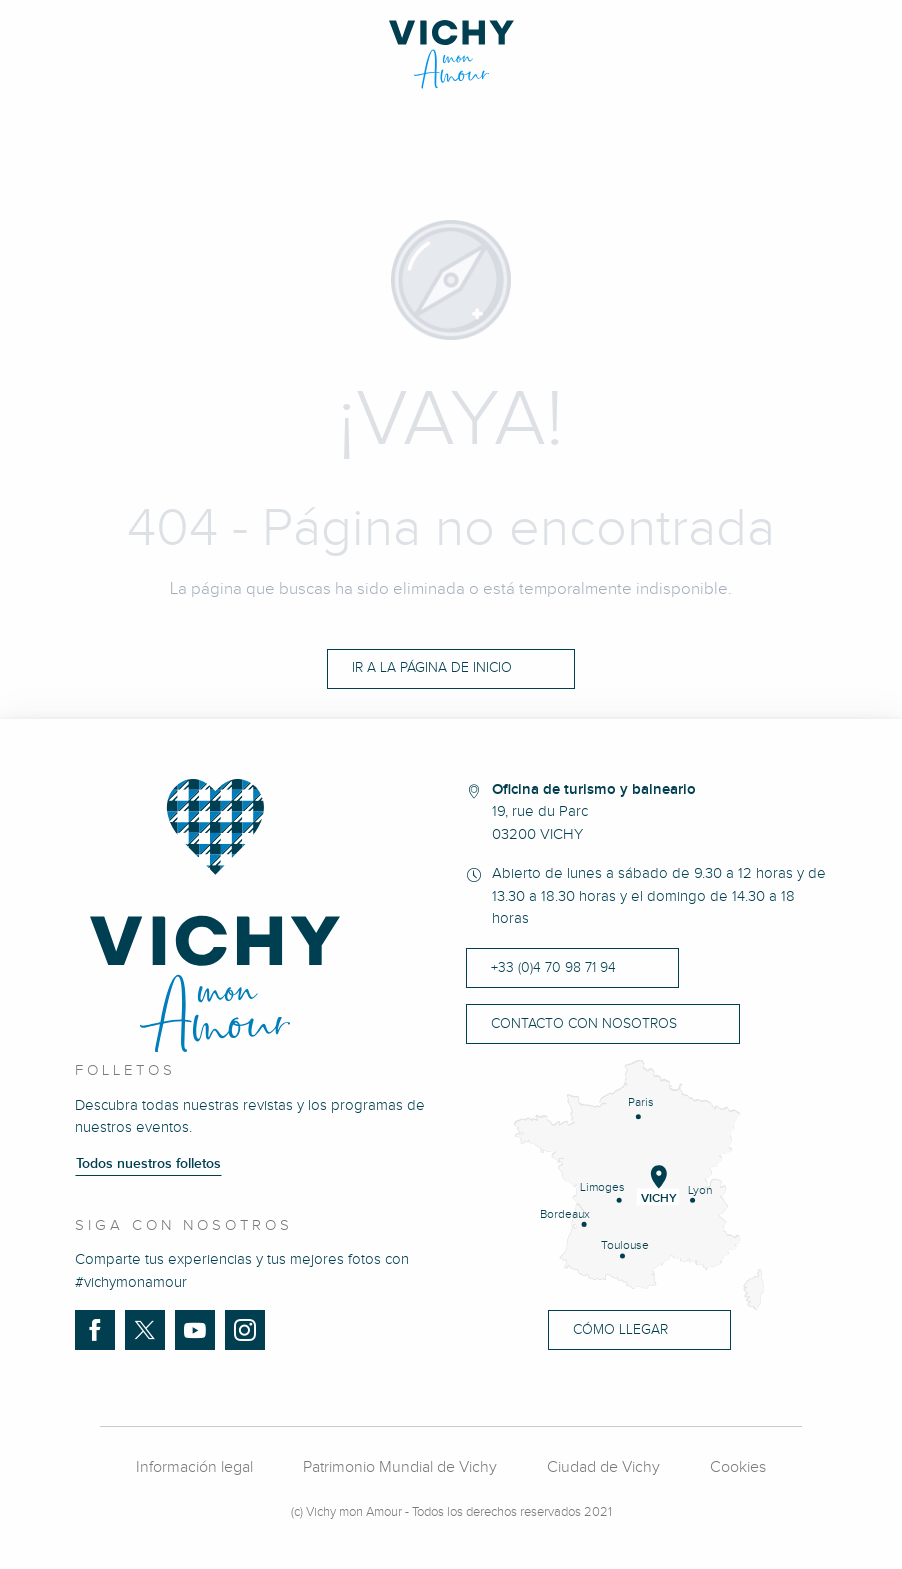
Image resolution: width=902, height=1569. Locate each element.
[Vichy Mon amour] (451, 54)
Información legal (194, 1467)
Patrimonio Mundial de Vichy (400, 1467)
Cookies (738, 1467)
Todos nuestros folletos (148, 1164)
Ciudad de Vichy (603, 1467)
